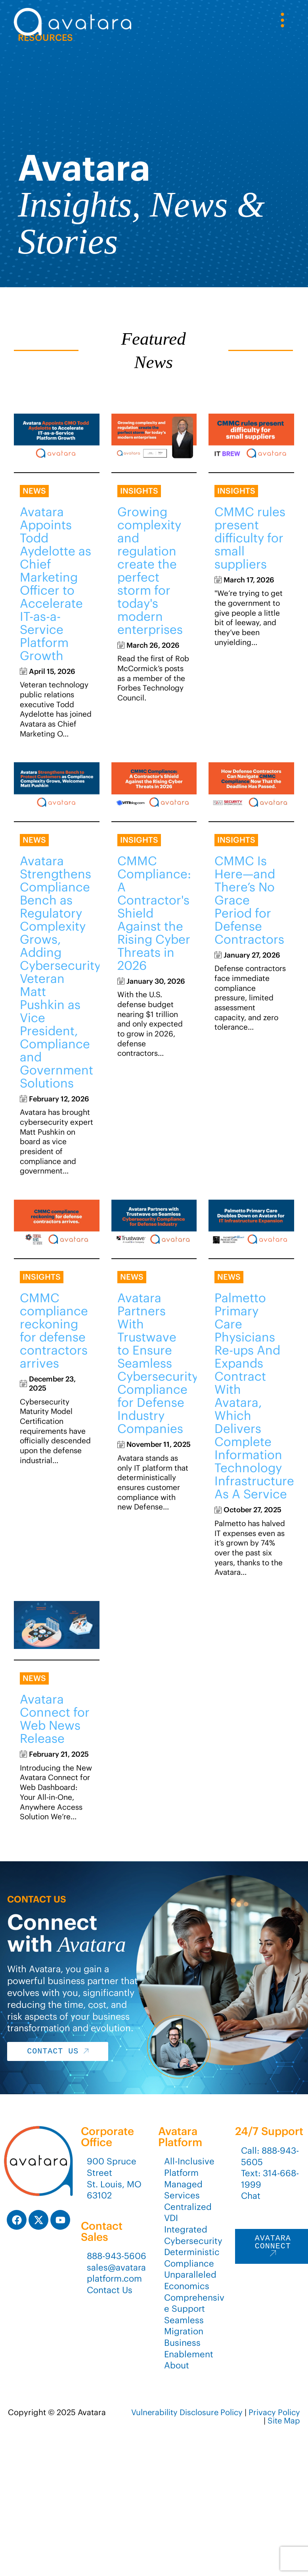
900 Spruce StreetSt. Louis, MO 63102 (114, 2178)
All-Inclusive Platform (189, 2167)
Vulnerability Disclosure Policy (187, 2412)
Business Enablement (188, 2348)
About (176, 2365)
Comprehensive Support (194, 2303)
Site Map (284, 2420)
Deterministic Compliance (192, 2257)
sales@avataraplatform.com (116, 2273)
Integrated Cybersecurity (193, 2235)
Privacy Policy (274, 2412)
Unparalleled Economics (190, 2280)
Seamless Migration (184, 2326)
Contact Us (109, 2290)
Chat (250, 2195)
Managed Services (183, 2190)
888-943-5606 (116, 2255)
